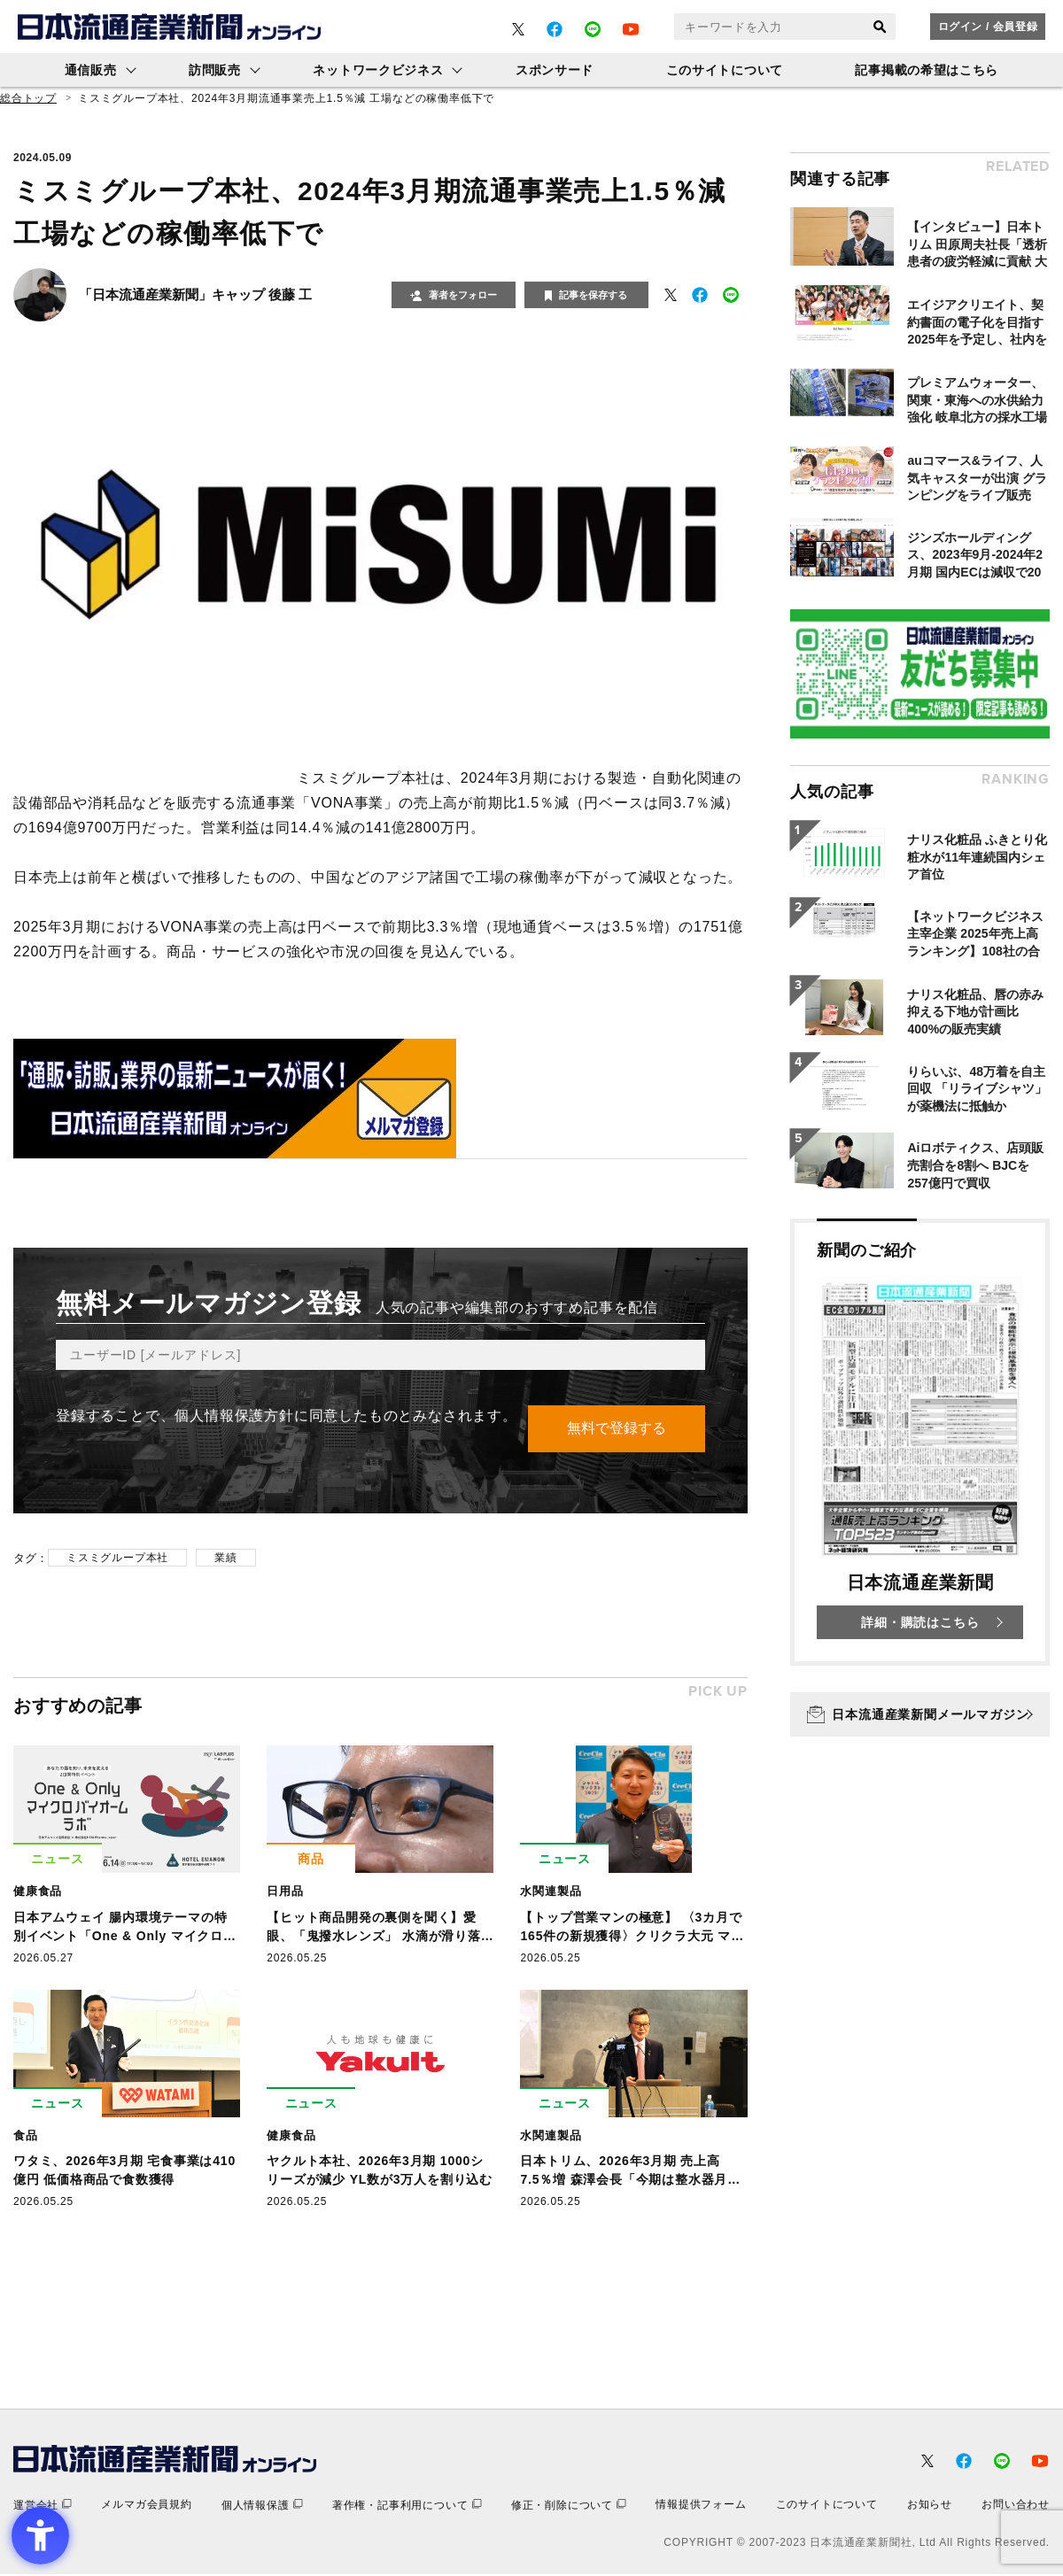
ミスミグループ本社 (117, 1558)
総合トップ (28, 98)
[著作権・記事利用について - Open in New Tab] (407, 2506)
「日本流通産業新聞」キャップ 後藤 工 (195, 294)
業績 (225, 1558)
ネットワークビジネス (378, 70)
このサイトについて (724, 70)
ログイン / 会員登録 (988, 26)
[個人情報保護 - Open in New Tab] (262, 2506)
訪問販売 (215, 70)
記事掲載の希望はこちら (926, 70)
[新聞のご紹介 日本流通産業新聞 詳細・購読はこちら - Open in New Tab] (920, 1442)
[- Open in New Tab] (518, 29)
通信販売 (91, 70)
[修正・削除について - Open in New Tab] (568, 2506)
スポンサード (555, 70)
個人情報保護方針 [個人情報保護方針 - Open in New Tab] (234, 1415)
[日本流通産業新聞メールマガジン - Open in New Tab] (920, 1714)
